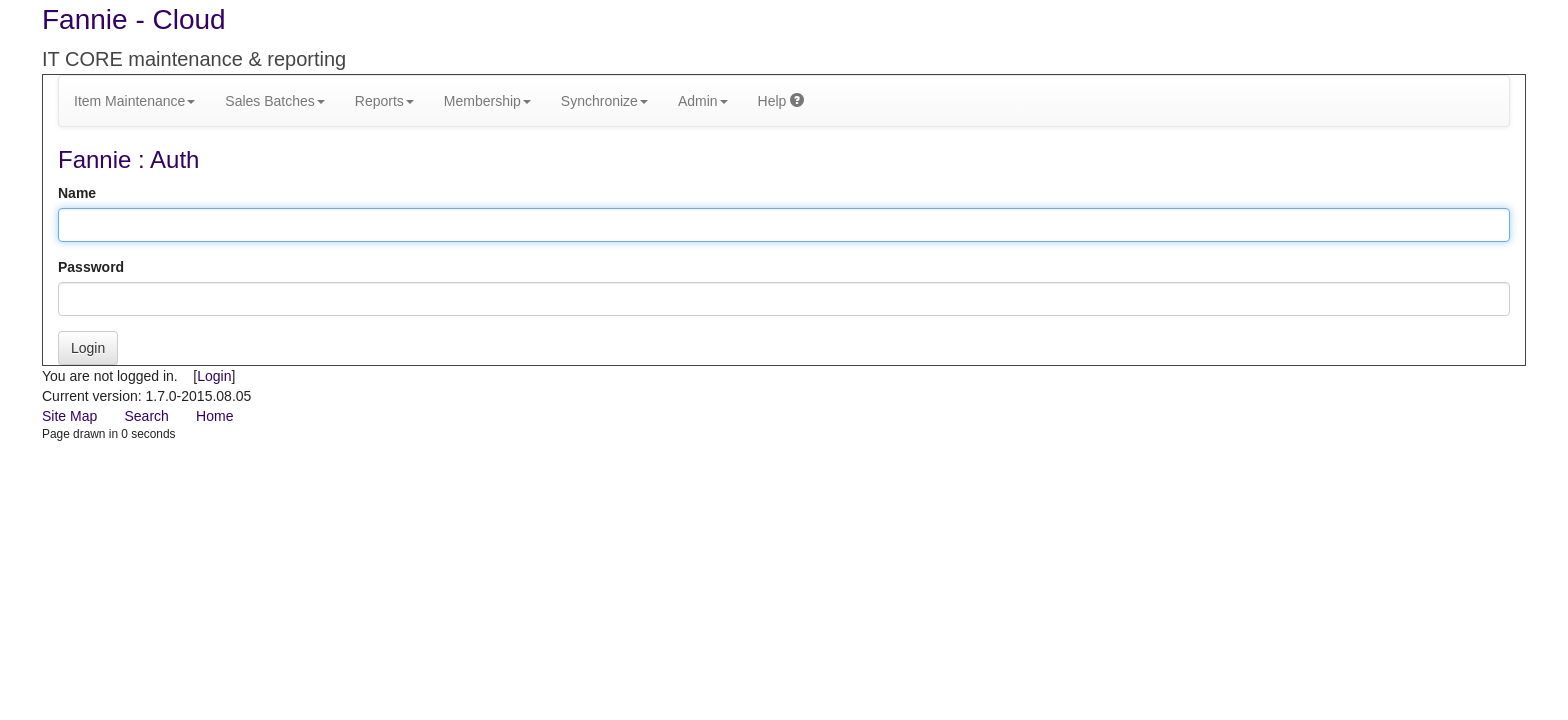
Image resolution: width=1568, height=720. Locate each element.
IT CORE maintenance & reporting (194, 59)
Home (214, 416)
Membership (487, 101)
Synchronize (604, 101)
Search (146, 416)
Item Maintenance (134, 101)
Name (77, 193)
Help (781, 101)
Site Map (69, 416)
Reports (384, 101)
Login (88, 348)
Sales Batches (275, 101)
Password (91, 267)
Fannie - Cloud (134, 19)
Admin (703, 101)
